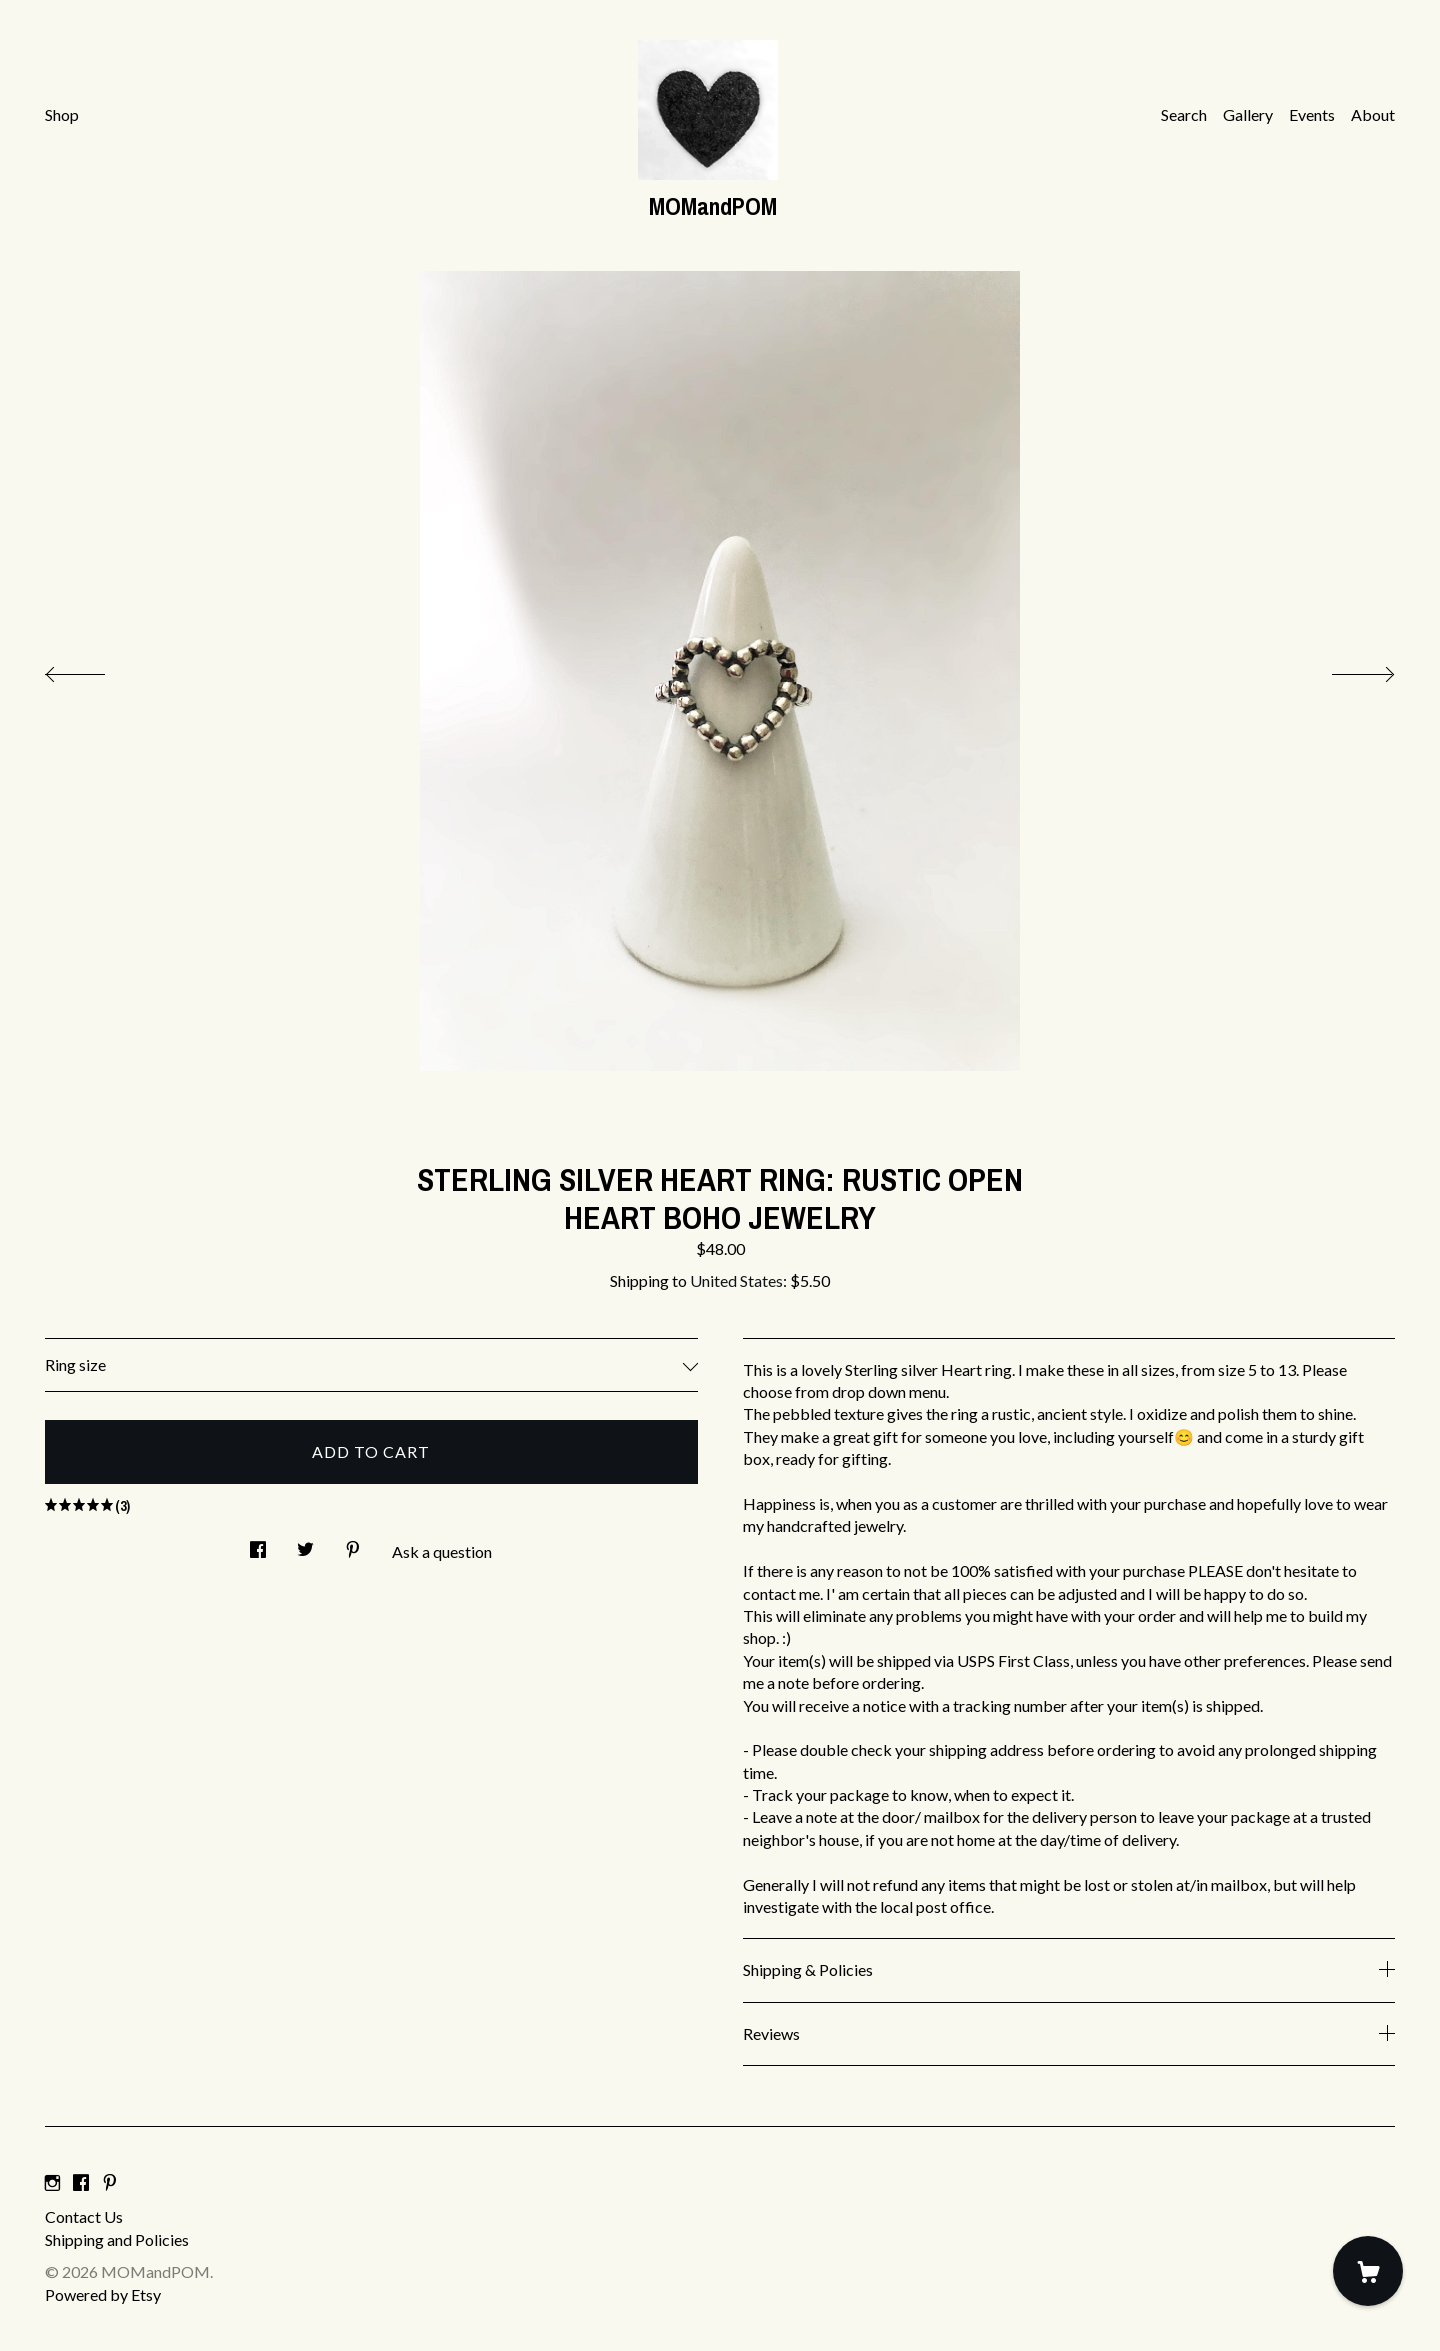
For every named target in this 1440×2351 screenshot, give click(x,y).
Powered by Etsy (103, 2294)
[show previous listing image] (95, 669)
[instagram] (52, 2182)
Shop (62, 114)
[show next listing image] (1345, 669)
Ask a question (442, 1551)
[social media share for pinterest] (353, 1543)
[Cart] (1368, 2271)
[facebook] (81, 2182)
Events (1312, 114)
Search (1184, 114)
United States (736, 1280)
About (1373, 114)
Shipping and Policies (117, 2239)
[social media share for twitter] (305, 1543)
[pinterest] (110, 2182)
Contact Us (84, 2216)
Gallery (1248, 114)
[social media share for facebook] (258, 1543)
